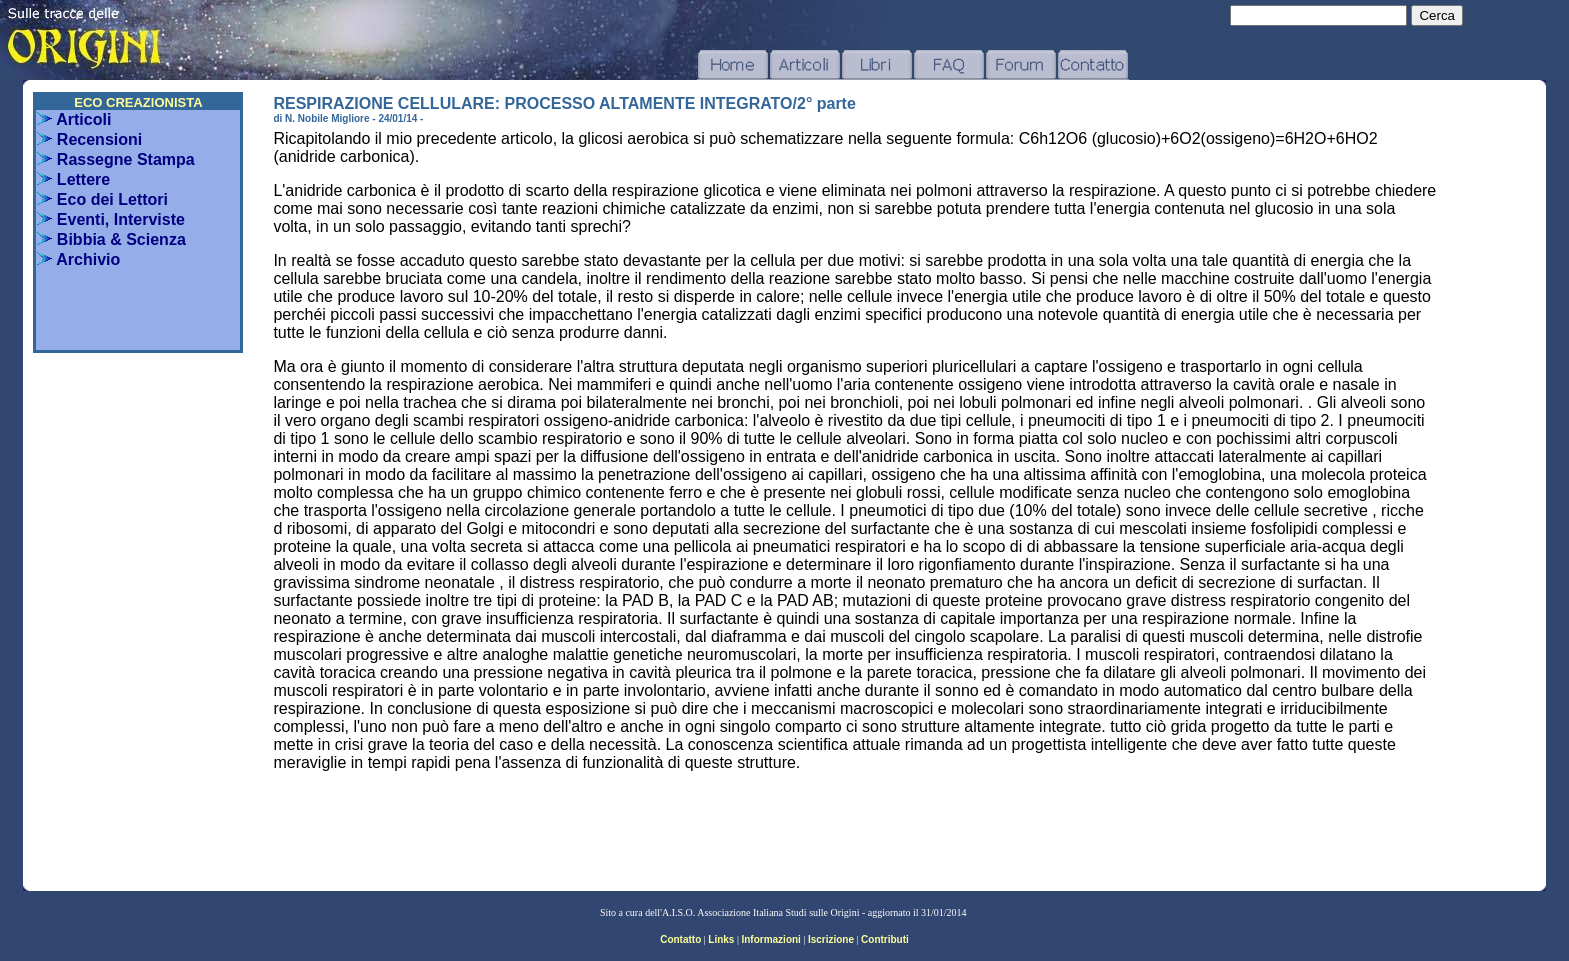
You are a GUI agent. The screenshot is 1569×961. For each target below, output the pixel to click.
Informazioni (770, 939)
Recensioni (89, 139)
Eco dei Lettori (102, 199)
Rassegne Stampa (115, 159)
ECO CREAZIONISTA (138, 102)
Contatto (680, 939)
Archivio (78, 259)
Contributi (885, 939)
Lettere (73, 179)
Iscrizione (831, 939)
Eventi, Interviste (111, 219)
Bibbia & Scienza (111, 239)
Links (721, 939)
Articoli (74, 119)
